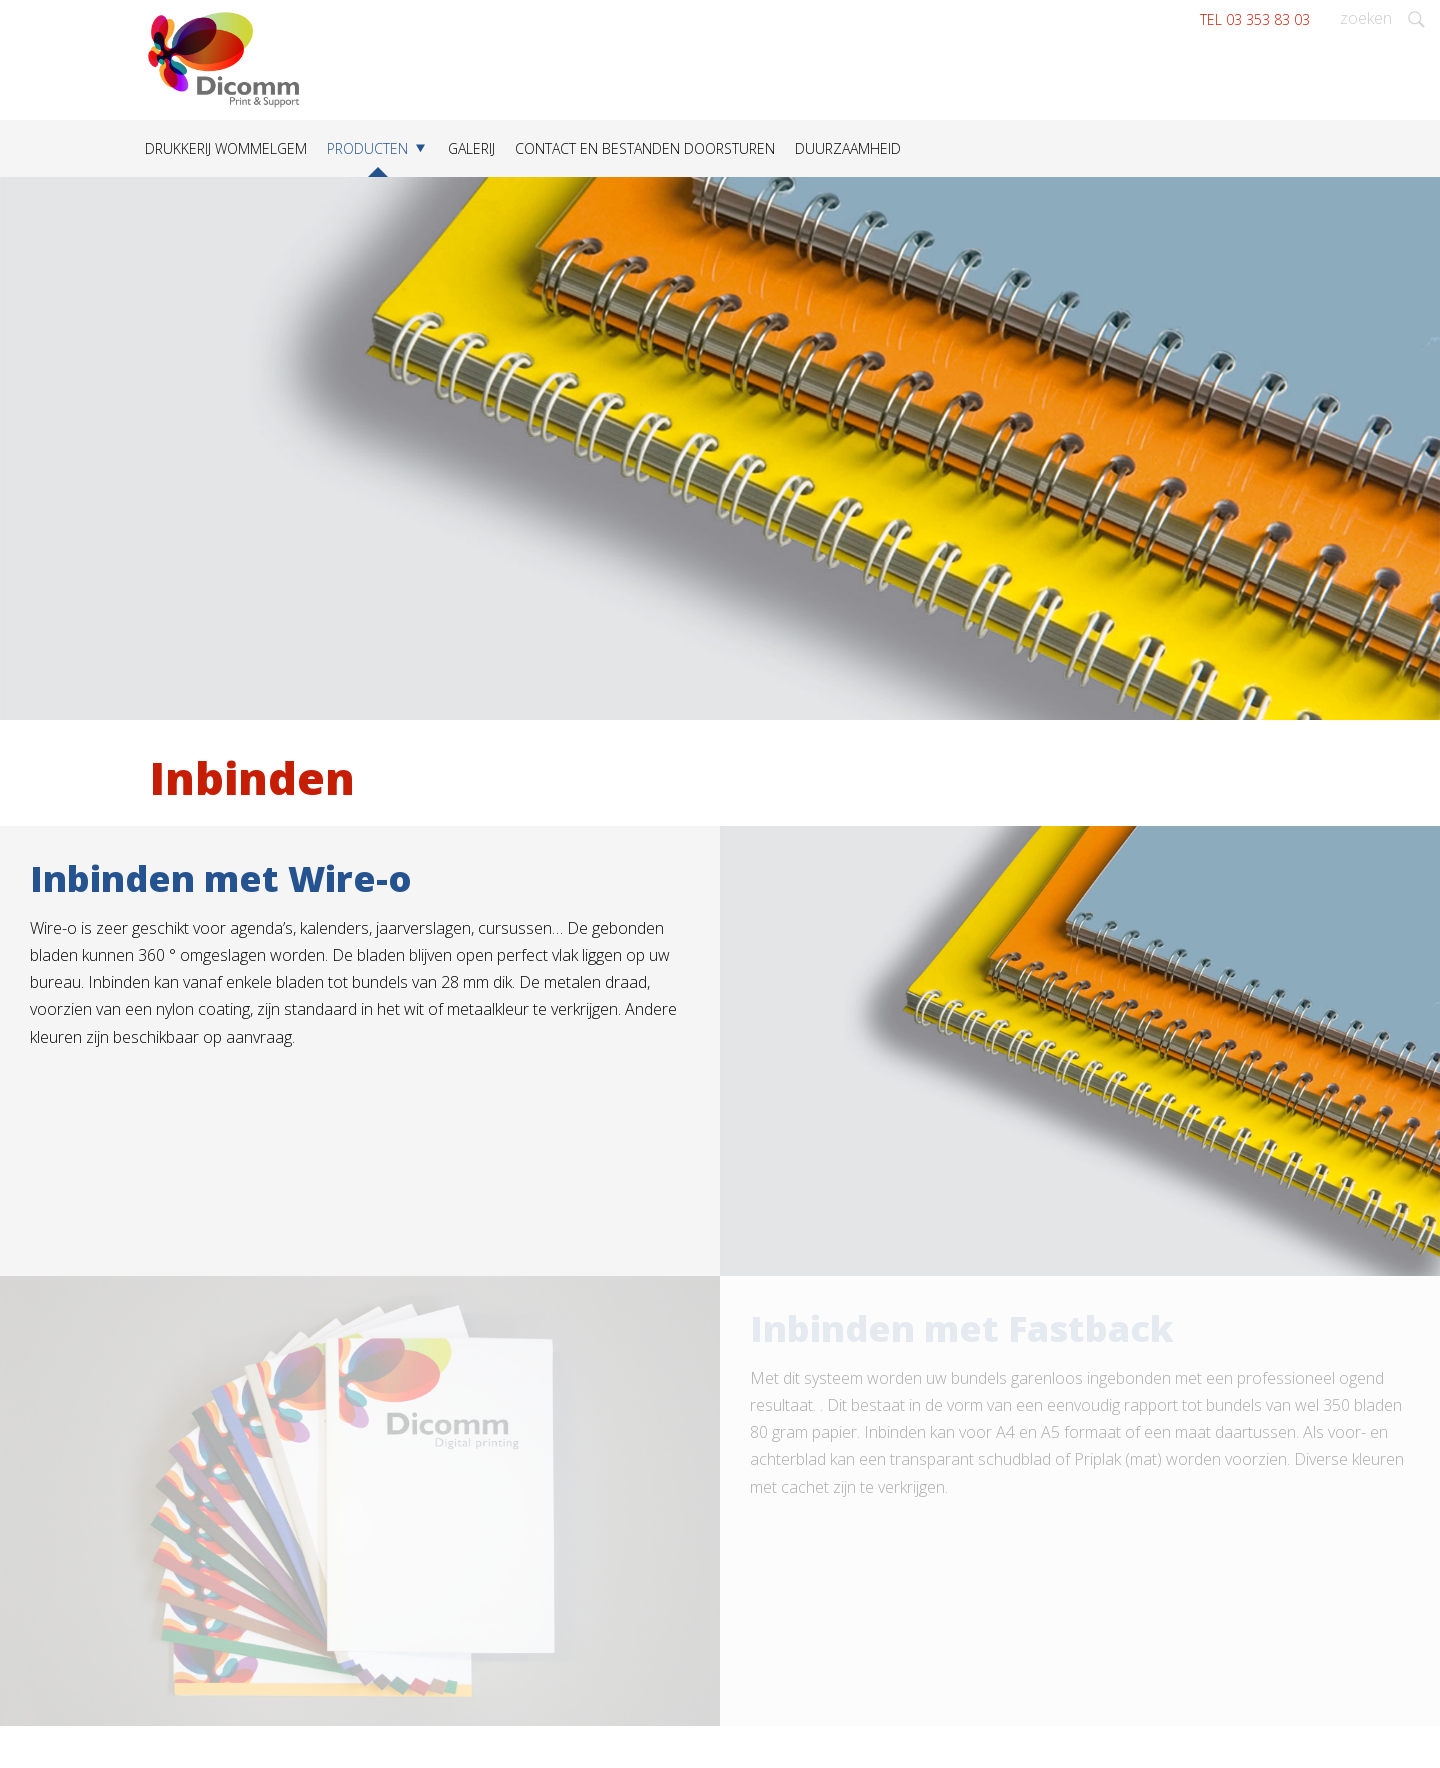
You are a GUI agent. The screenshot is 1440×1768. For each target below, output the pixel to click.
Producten (367, 148)
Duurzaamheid (848, 148)
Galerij (471, 148)
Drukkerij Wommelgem (226, 148)
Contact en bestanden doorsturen (645, 148)
